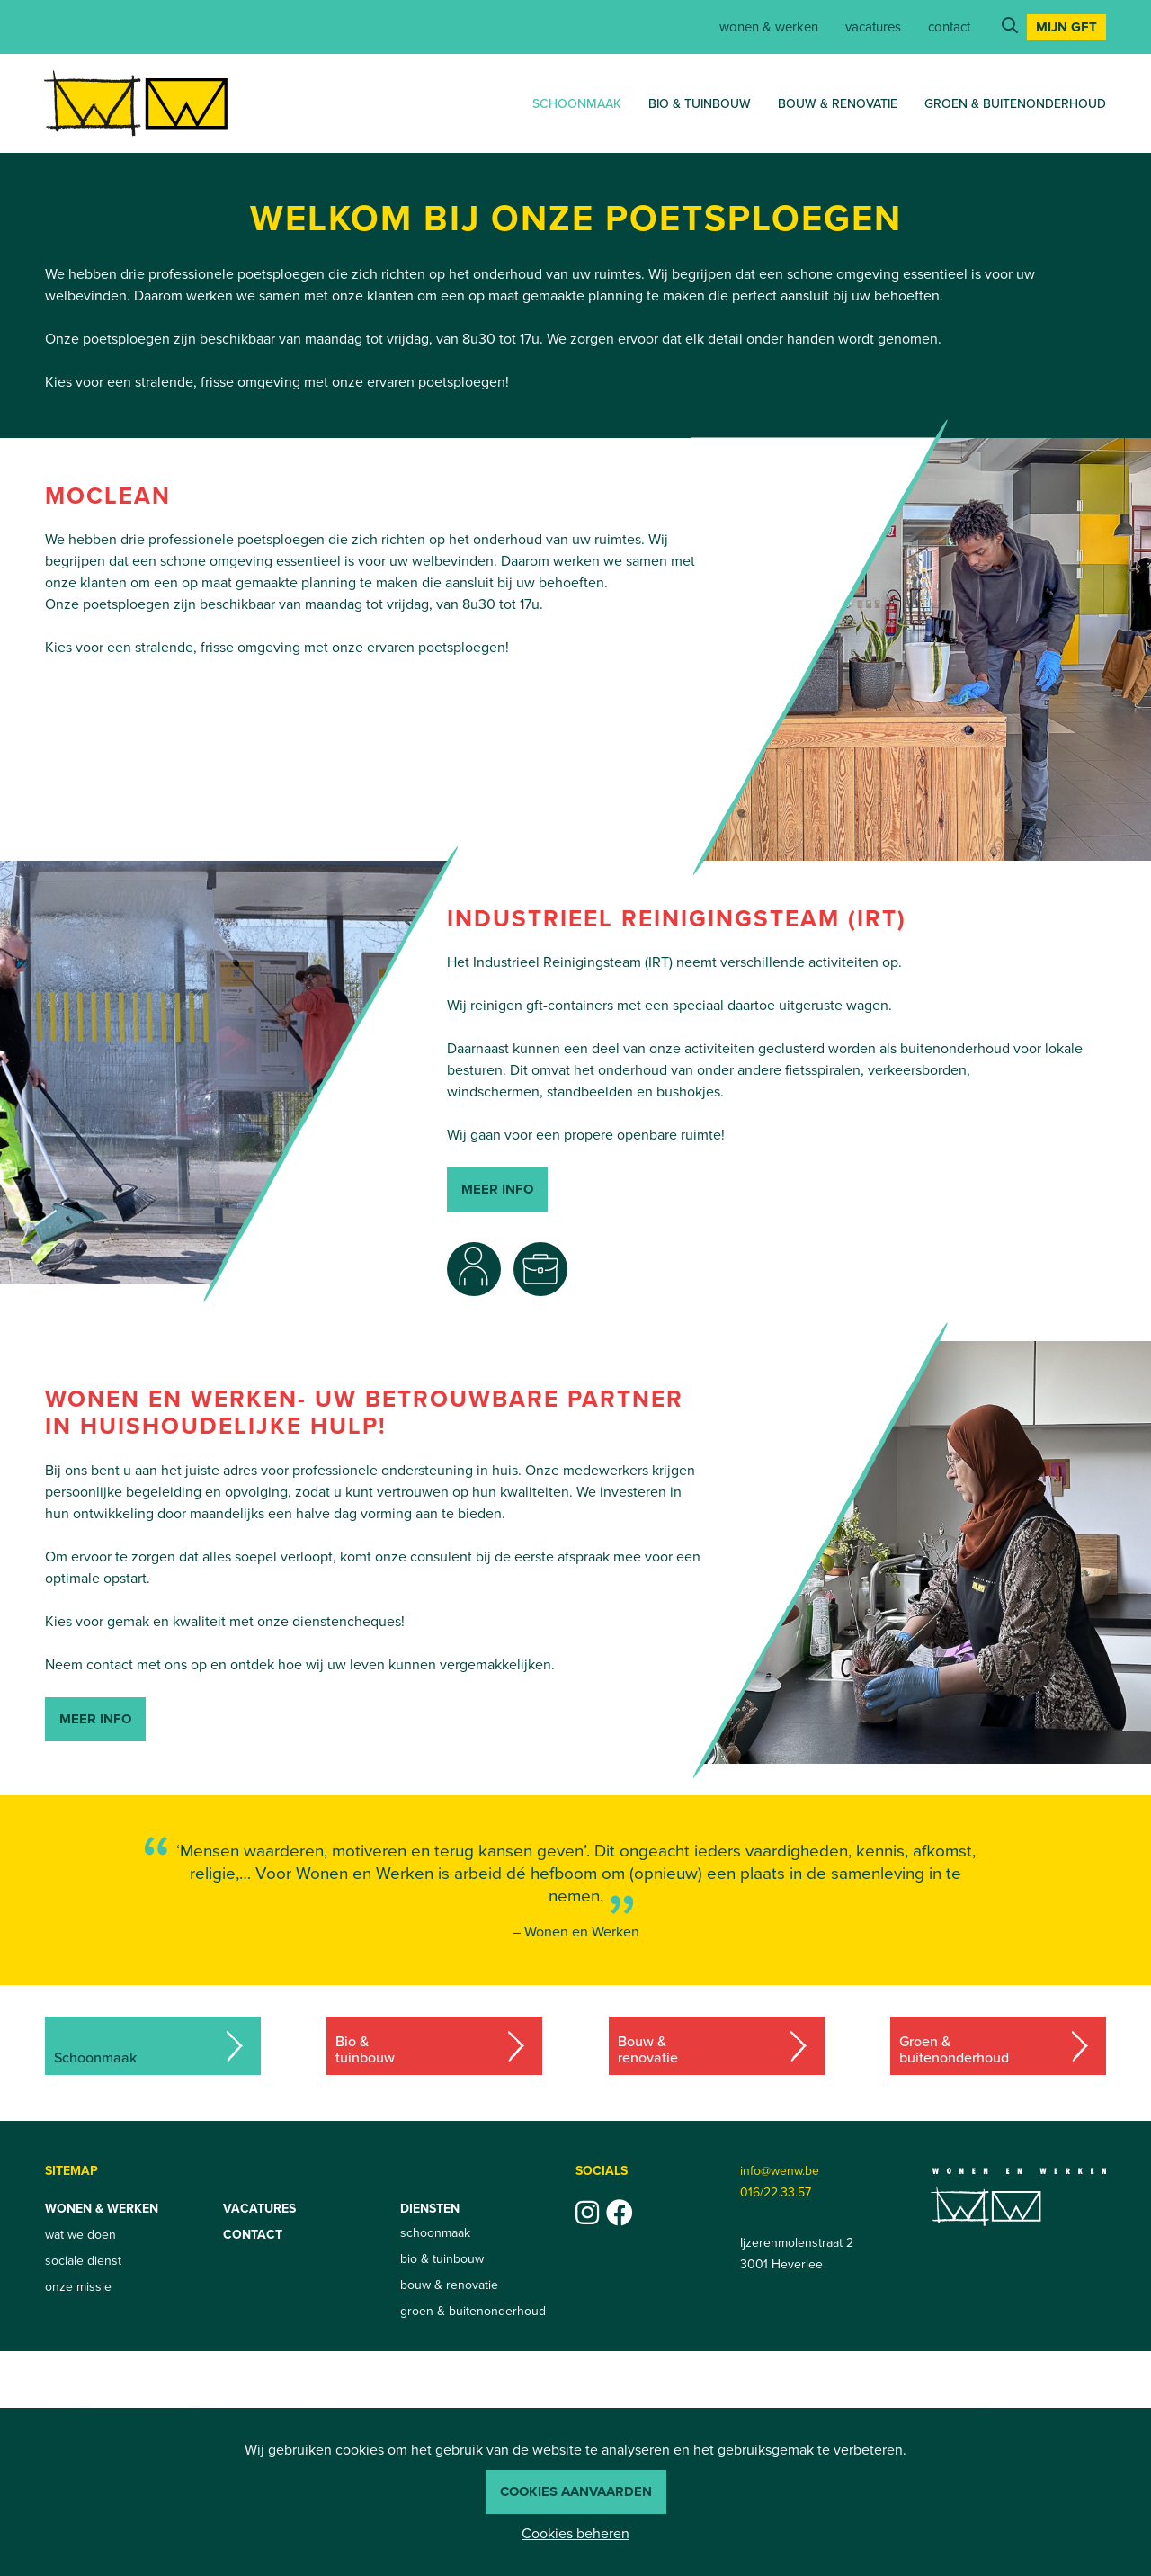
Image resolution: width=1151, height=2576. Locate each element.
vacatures (873, 27)
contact (949, 27)
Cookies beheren (575, 2533)
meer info (497, 1189)
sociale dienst (83, 2260)
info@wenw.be (779, 2170)
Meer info (95, 1719)
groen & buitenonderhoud (1015, 103)
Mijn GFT (1066, 27)
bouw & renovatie (837, 103)
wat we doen (80, 2234)
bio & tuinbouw (699, 103)
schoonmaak (576, 103)
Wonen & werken (768, 27)
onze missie (78, 2286)
